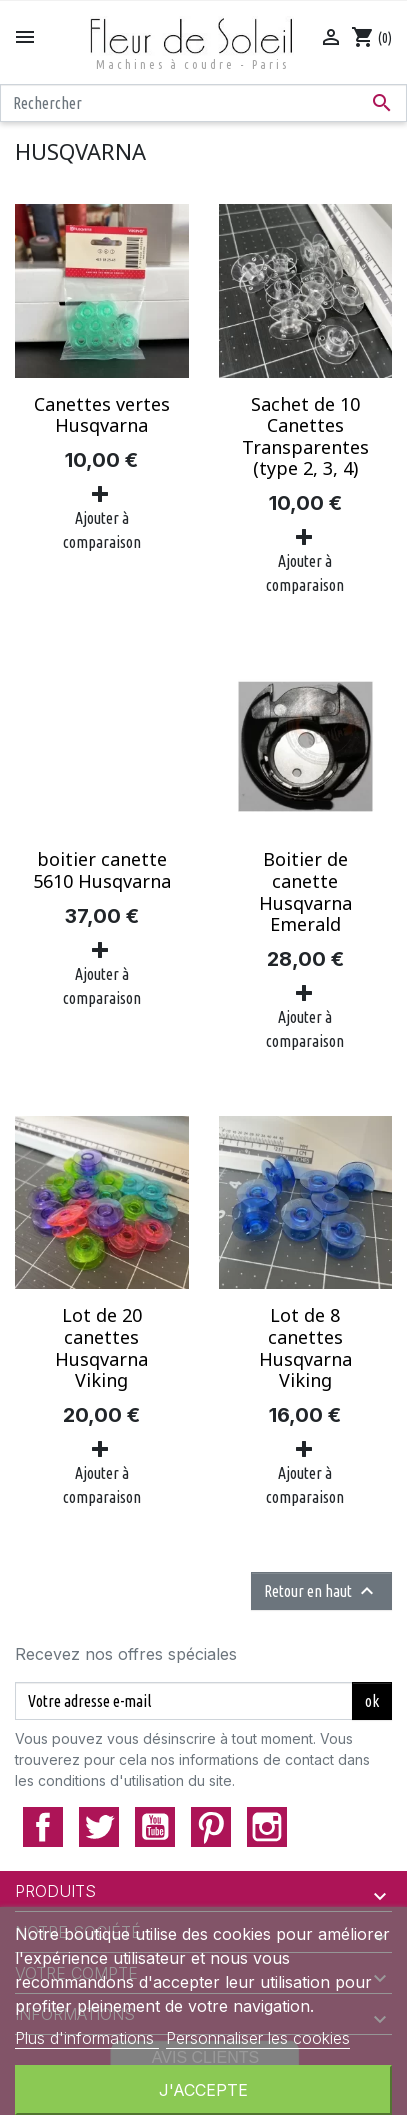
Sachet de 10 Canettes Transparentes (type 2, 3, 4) (305, 436)
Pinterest (211, 1827)
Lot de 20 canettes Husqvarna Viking (101, 1347)
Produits (55, 1891)
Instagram (267, 1827)
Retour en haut (321, 1591)
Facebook (43, 1827)
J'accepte (203, 2090)
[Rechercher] (203, 103)
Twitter (99, 1827)
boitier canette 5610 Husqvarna (102, 870)
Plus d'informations (87, 2038)
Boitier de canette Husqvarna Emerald (305, 891)
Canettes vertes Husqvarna (102, 415)
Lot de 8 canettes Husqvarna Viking (305, 1347)
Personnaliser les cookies (258, 2038)
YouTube (155, 1827)
